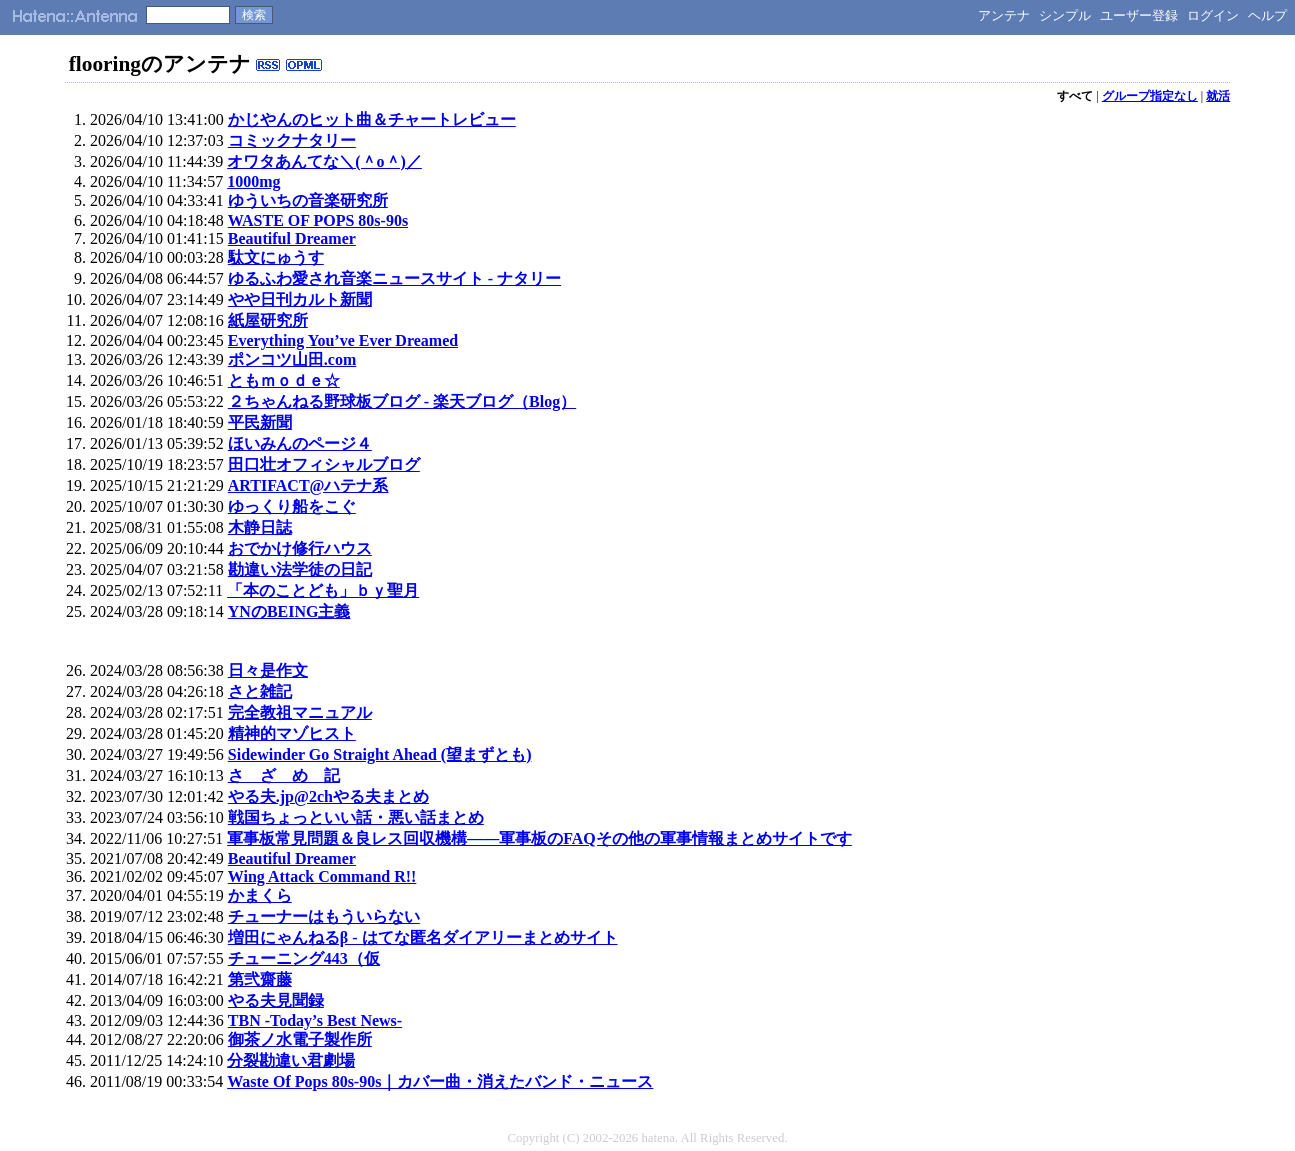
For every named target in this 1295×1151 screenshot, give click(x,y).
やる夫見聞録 (276, 1000)
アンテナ (1004, 15)
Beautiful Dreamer (292, 238)
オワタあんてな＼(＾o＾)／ (324, 161)
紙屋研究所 (268, 320)
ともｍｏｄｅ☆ (284, 380)
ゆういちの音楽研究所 (308, 200)
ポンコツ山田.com (292, 359)
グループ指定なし (1150, 96)
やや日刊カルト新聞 (300, 299)
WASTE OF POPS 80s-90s (318, 220)
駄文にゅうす (276, 257)
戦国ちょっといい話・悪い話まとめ (356, 817)
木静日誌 (260, 527)
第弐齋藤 (260, 979)
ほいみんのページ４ (300, 443)
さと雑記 (260, 691)
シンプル (1065, 15)
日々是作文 (268, 670)
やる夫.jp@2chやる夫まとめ (328, 796)
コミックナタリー (292, 140)
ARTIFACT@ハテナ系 (308, 485)
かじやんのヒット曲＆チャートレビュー (372, 119)
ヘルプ (1267, 15)
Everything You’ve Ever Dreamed (343, 340)
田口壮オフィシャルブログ (324, 464)
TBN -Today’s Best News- (315, 1020)
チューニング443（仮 (304, 958)
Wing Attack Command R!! (322, 876)
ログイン (1213, 15)
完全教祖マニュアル (300, 712)
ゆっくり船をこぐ (292, 506)
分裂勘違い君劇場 (291, 1060)
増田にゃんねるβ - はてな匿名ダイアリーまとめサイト (423, 937)
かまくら (260, 895)
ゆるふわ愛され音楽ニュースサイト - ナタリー (394, 278)
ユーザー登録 (1139, 15)
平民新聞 (260, 422)
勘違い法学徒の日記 (300, 569)
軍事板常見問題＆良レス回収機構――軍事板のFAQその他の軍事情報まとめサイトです (539, 838)
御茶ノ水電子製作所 (300, 1039)
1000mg (253, 181)
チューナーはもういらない (324, 916)
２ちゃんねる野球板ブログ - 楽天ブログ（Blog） (402, 401)
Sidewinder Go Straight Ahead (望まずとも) (380, 754)
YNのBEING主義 (289, 611)
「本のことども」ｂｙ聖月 (323, 590)
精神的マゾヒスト (292, 733)
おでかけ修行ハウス (300, 548)
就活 (1218, 96)
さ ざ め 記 (284, 775)
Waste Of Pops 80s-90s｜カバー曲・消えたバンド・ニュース (440, 1081)
